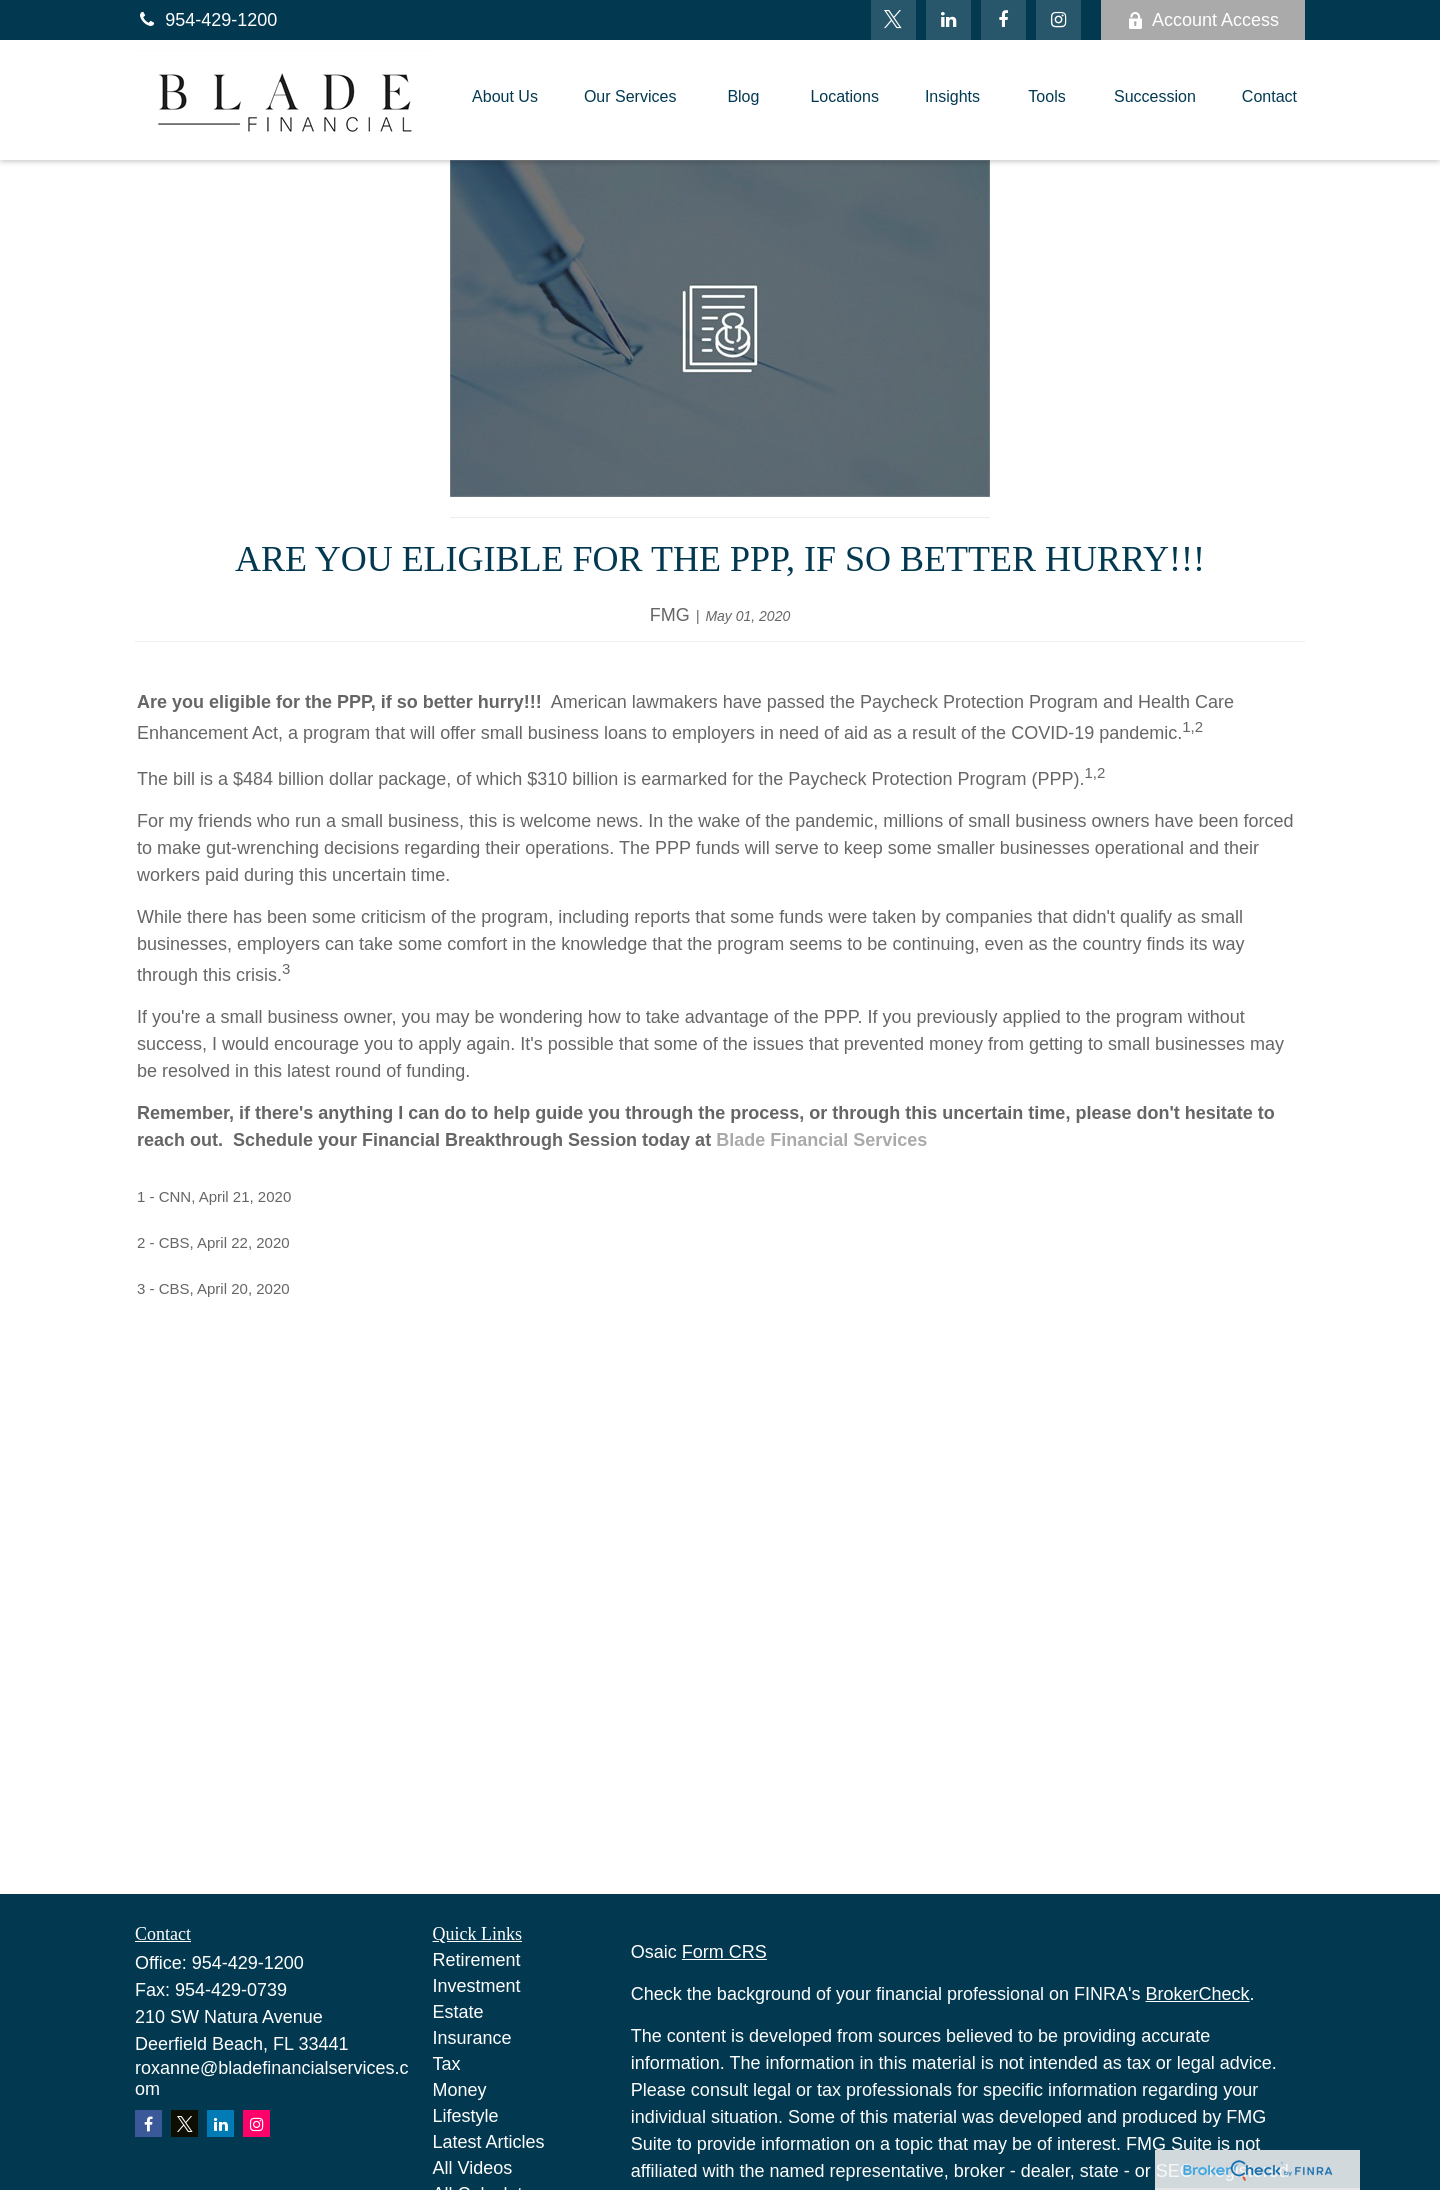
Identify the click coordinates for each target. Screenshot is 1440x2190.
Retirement (477, 1960)
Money (460, 2090)
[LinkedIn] (948, 20)
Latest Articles (489, 2142)
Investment (477, 1986)
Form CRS (724, 1952)
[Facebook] (1003, 20)
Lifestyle (466, 2116)
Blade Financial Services (821, 1140)
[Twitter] (893, 20)
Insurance (472, 2038)
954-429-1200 (206, 20)
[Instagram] (256, 2123)
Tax (447, 2064)
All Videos (473, 2168)
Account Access (1203, 20)
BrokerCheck (1198, 1994)
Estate (458, 2012)
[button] (505, 100)
